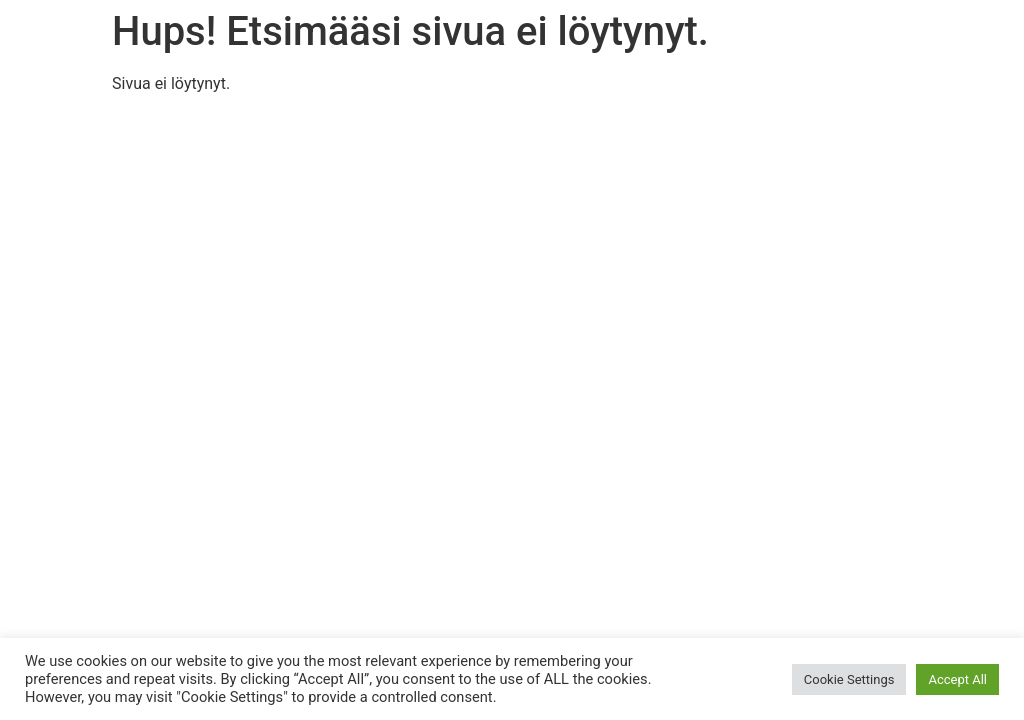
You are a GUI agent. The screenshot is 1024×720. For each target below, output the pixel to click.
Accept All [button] (957, 679)
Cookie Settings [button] (849, 679)
